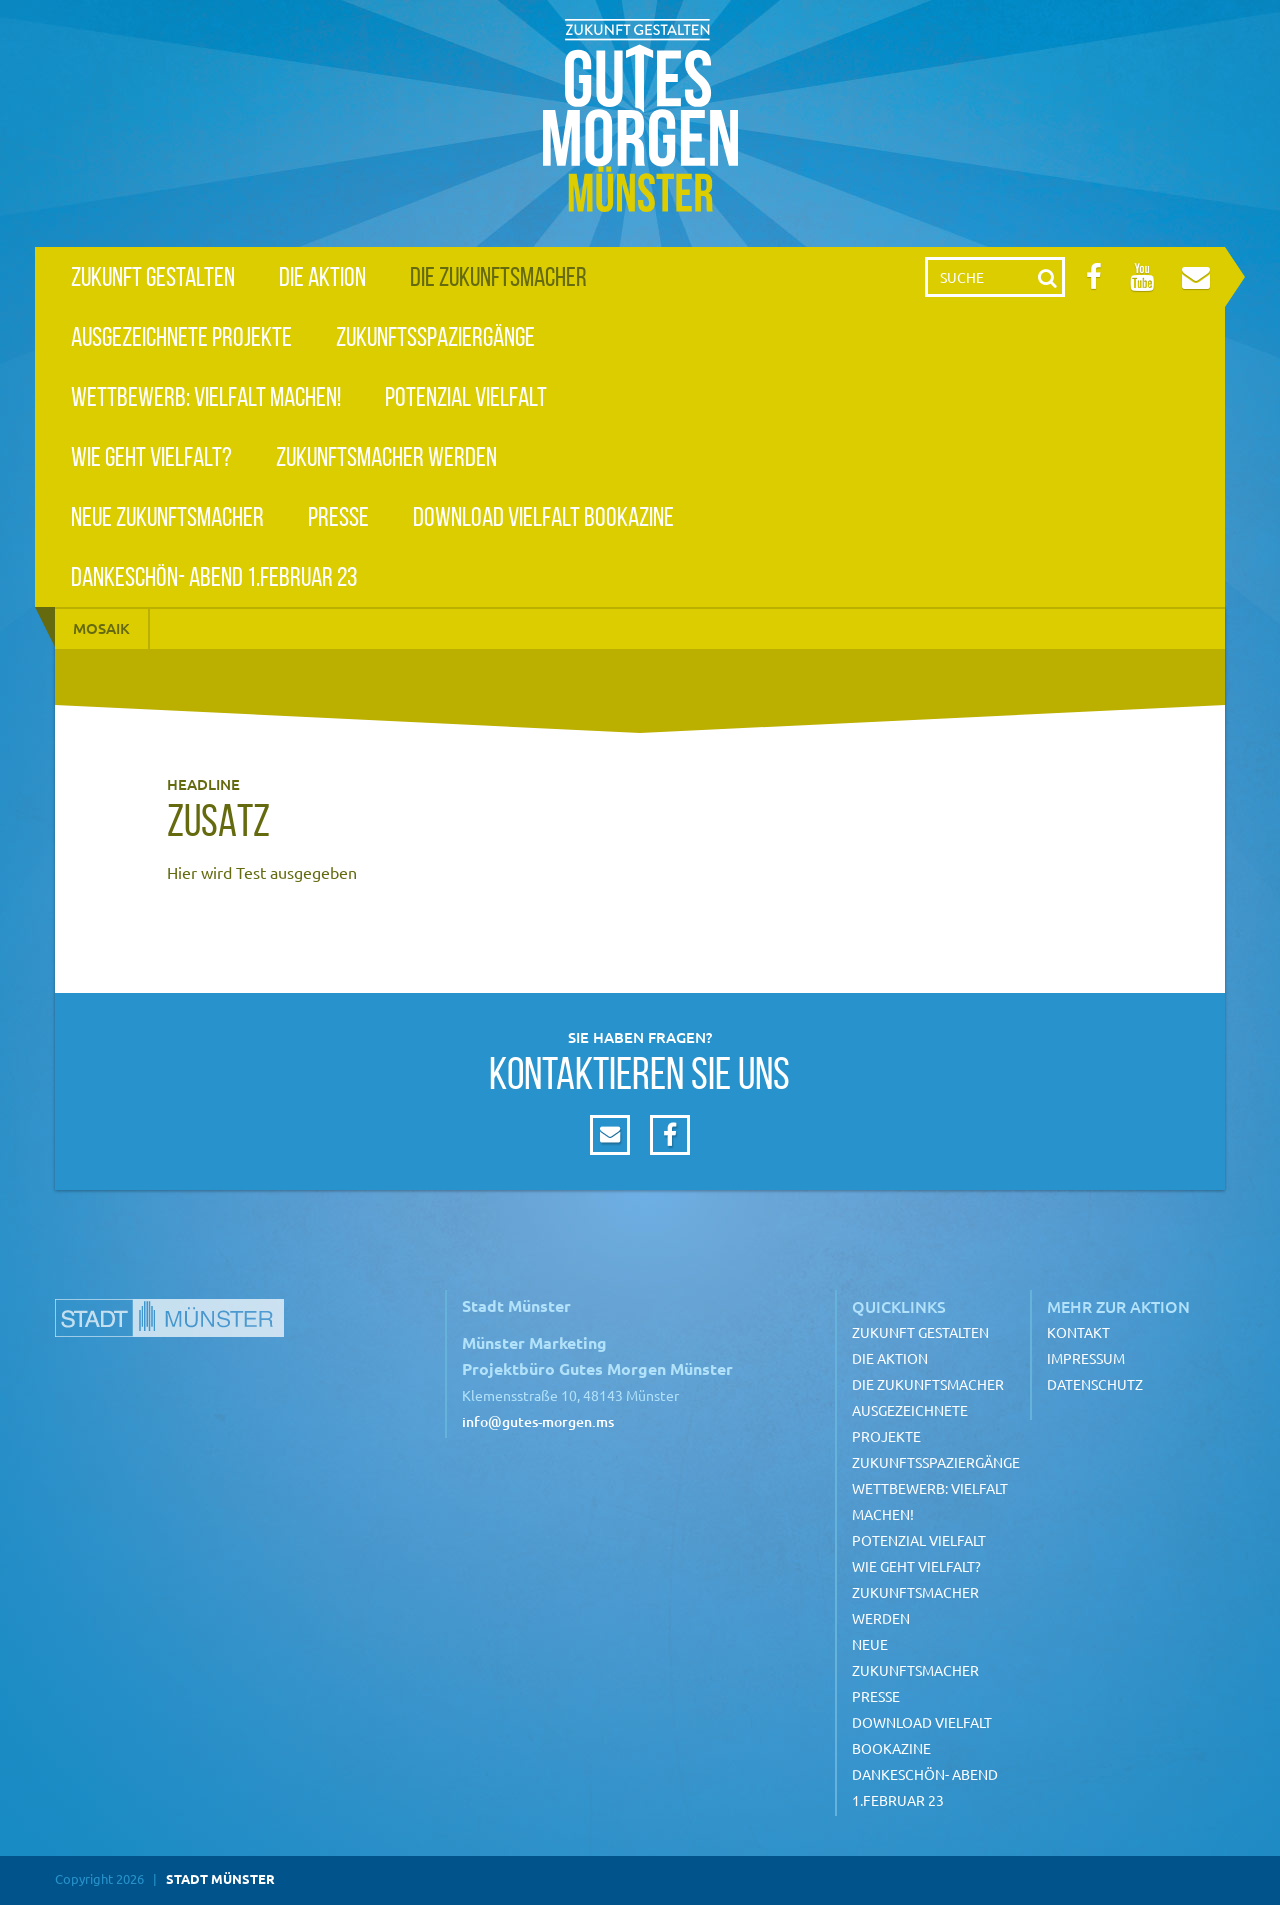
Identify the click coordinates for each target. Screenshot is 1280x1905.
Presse (338, 516)
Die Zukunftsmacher (498, 276)
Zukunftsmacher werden (386, 456)
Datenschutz (1095, 1384)
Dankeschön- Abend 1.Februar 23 (214, 576)
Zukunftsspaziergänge (435, 336)
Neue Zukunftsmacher (167, 516)
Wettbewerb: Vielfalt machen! (206, 396)
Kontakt (1078, 1332)
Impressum (1086, 1358)
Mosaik (101, 628)
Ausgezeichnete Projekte (181, 336)
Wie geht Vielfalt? (151, 456)
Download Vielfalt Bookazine (543, 516)
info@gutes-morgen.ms (538, 1421)
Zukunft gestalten (153, 276)
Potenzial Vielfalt (466, 396)
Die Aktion (322, 276)
